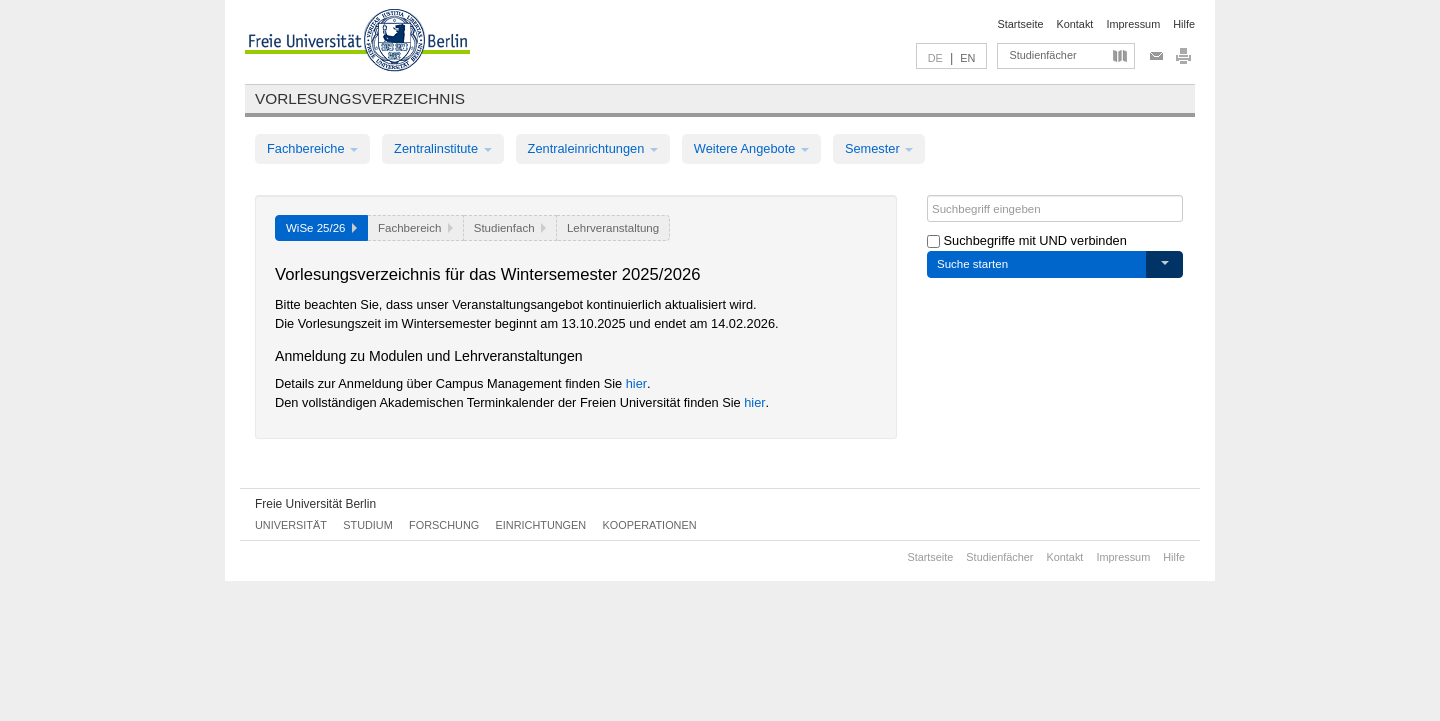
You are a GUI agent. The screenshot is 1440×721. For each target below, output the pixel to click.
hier (636, 383)
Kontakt (1075, 24)
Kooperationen (650, 525)
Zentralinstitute (443, 148)
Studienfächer (1042, 55)
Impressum (1133, 24)
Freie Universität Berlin (315, 504)
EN (967, 58)
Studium (368, 525)
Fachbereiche (312, 148)
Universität (291, 525)
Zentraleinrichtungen (593, 148)
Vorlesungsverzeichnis (360, 98)
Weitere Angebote (751, 148)
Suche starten (972, 264)
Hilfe (1184, 24)
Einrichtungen (541, 525)
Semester (879, 148)
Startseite (1021, 24)
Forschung (444, 525)
